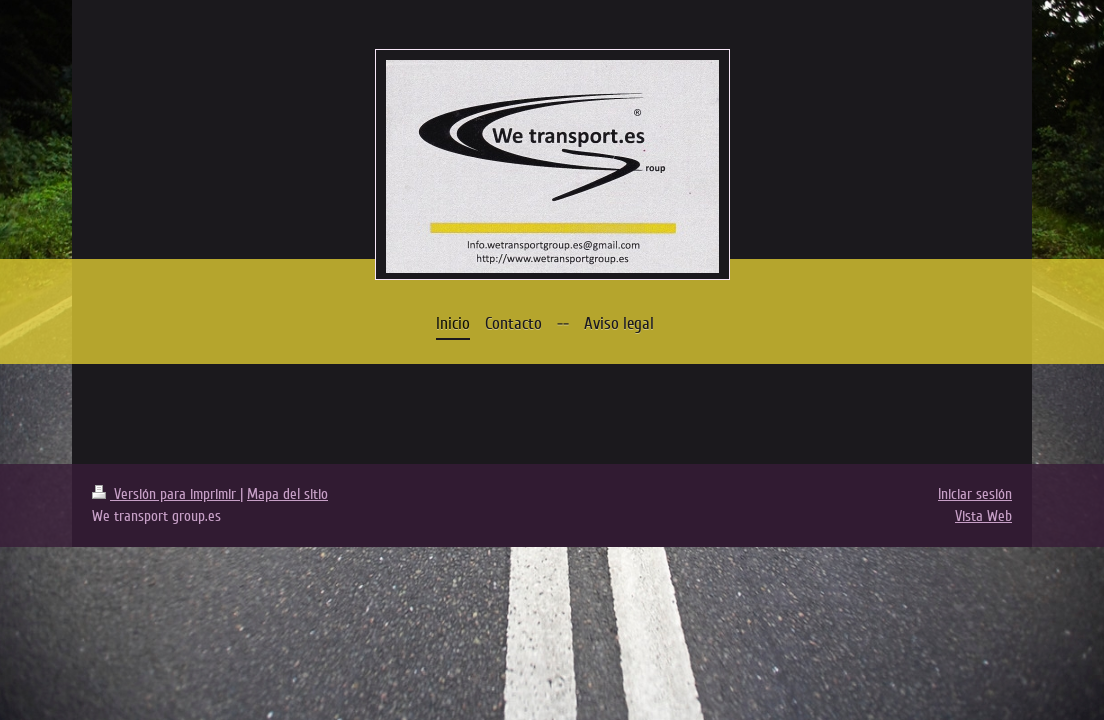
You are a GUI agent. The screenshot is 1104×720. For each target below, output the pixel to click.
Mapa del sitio (287, 494)
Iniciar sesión (975, 494)
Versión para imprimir (166, 494)
